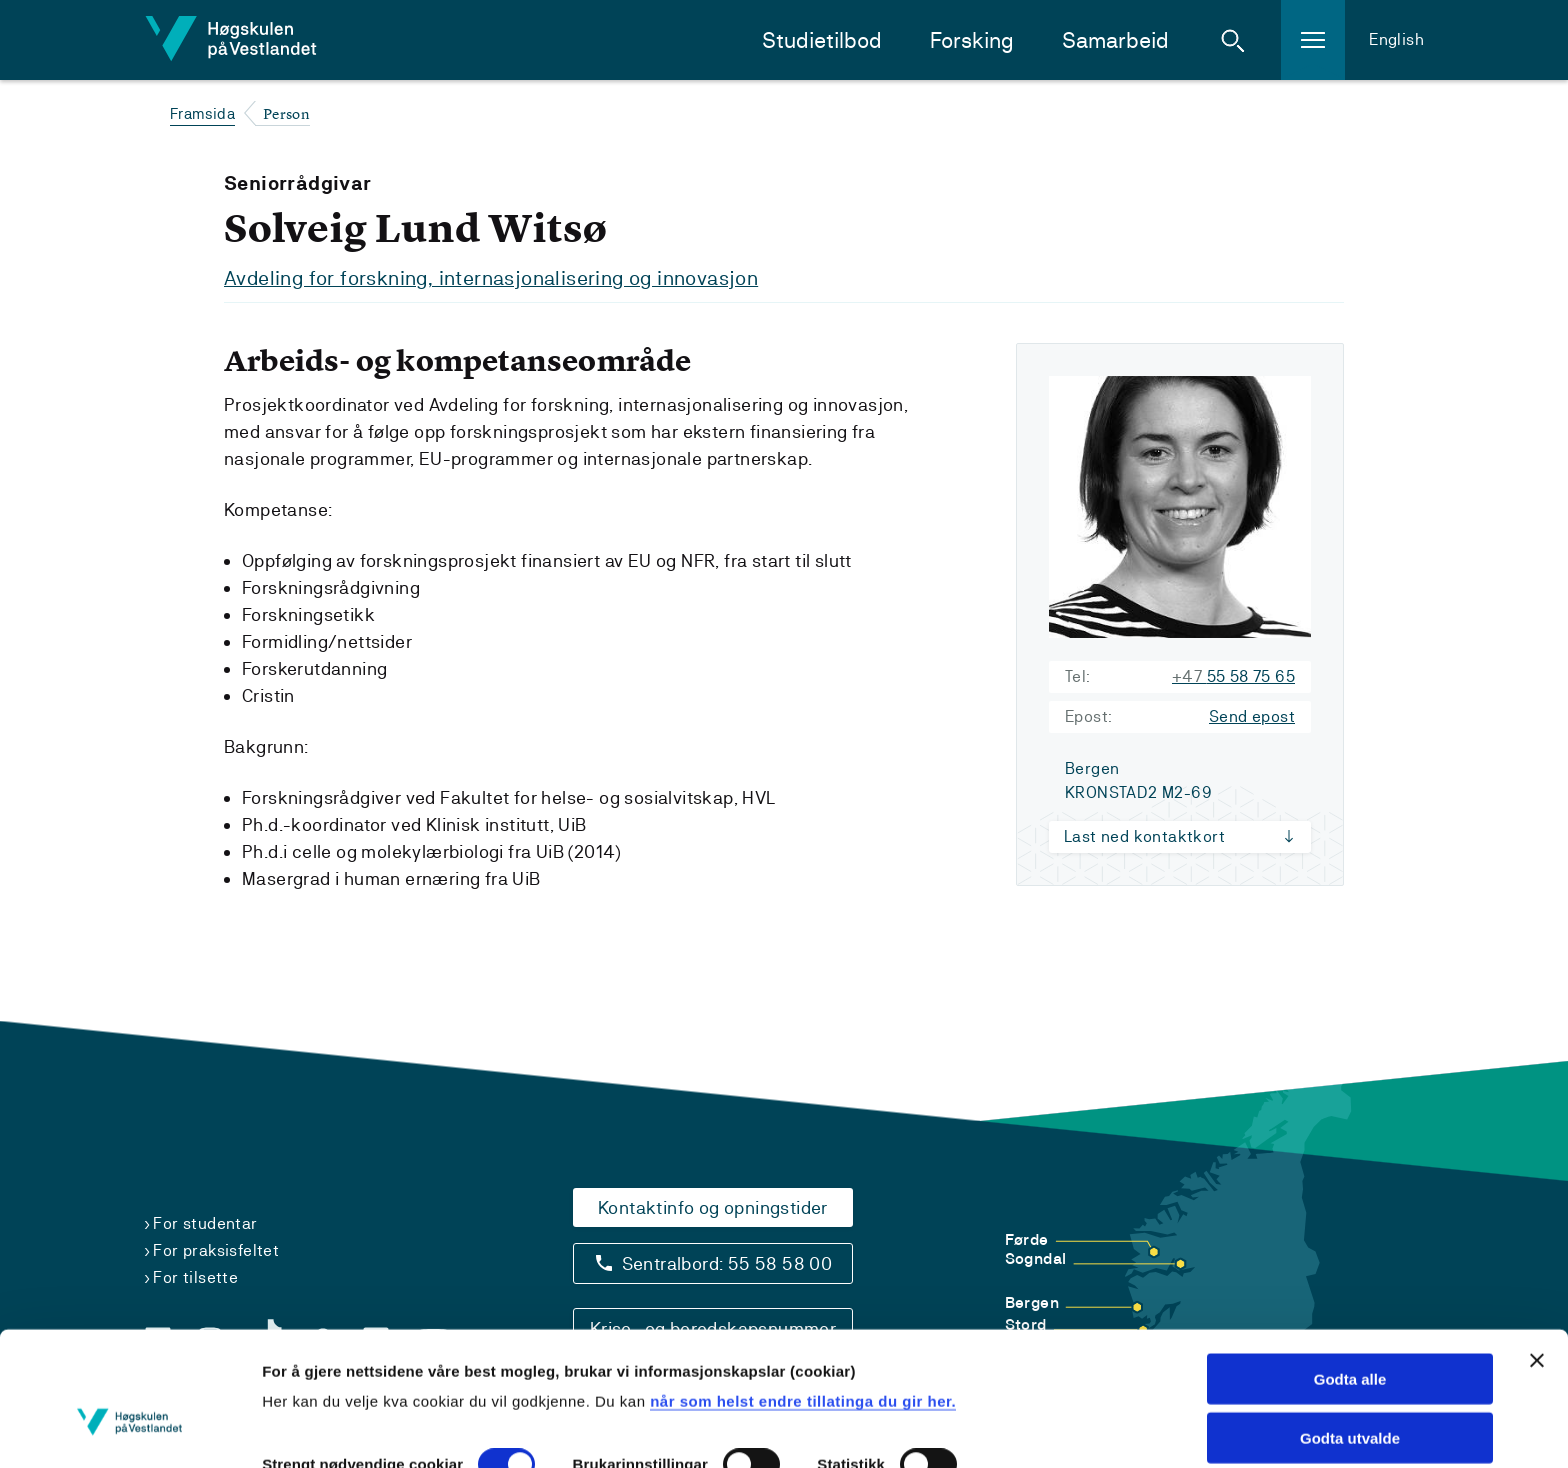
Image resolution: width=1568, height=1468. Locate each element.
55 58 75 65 (1233, 675)
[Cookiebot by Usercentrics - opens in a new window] (129, 1429)
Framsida (202, 113)
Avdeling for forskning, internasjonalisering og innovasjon (491, 278)
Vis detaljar (302, 1428)
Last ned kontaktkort (1144, 835)
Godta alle (1350, 1272)
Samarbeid (1115, 40)
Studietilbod (822, 40)
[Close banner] (1537, 1254)
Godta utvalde (1350, 1331)
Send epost (1252, 715)
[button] (1233, 40)
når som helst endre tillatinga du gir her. (803, 1294)
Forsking (972, 40)
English (1396, 39)
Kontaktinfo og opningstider (713, 1206)
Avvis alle (1350, 1390)
